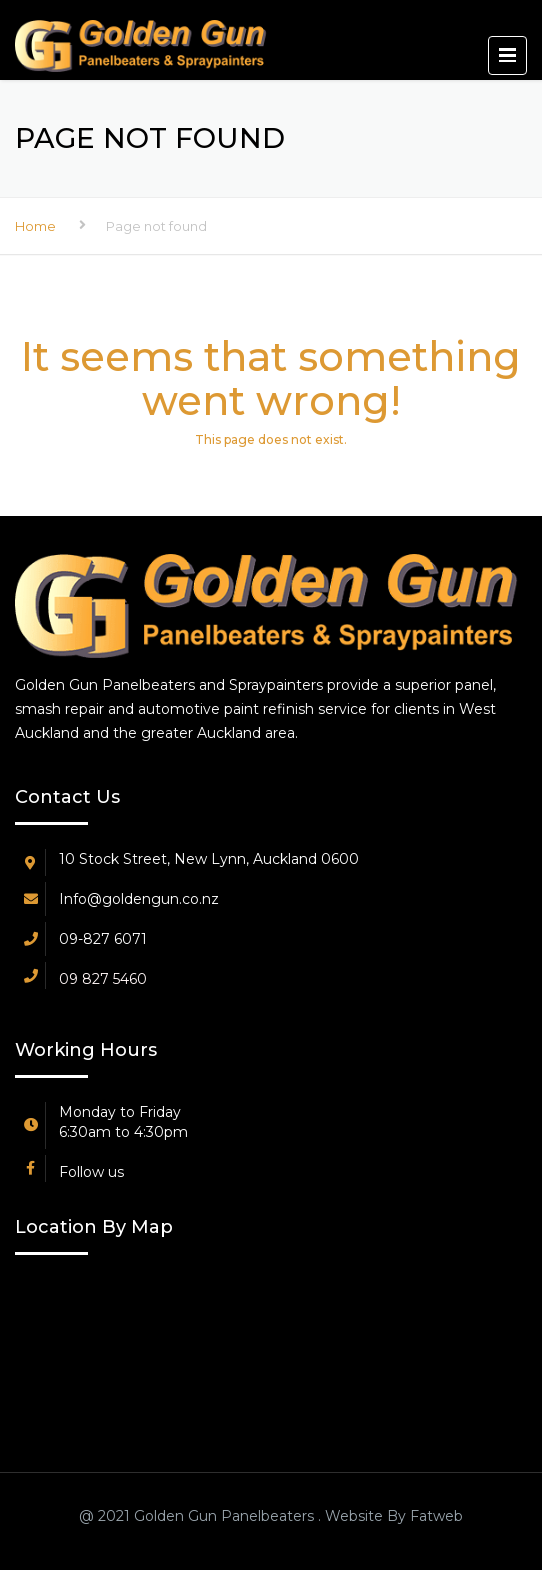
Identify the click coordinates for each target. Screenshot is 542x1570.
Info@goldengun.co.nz (139, 899)
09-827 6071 (103, 939)
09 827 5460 (103, 979)
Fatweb (434, 1516)
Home (35, 226)
